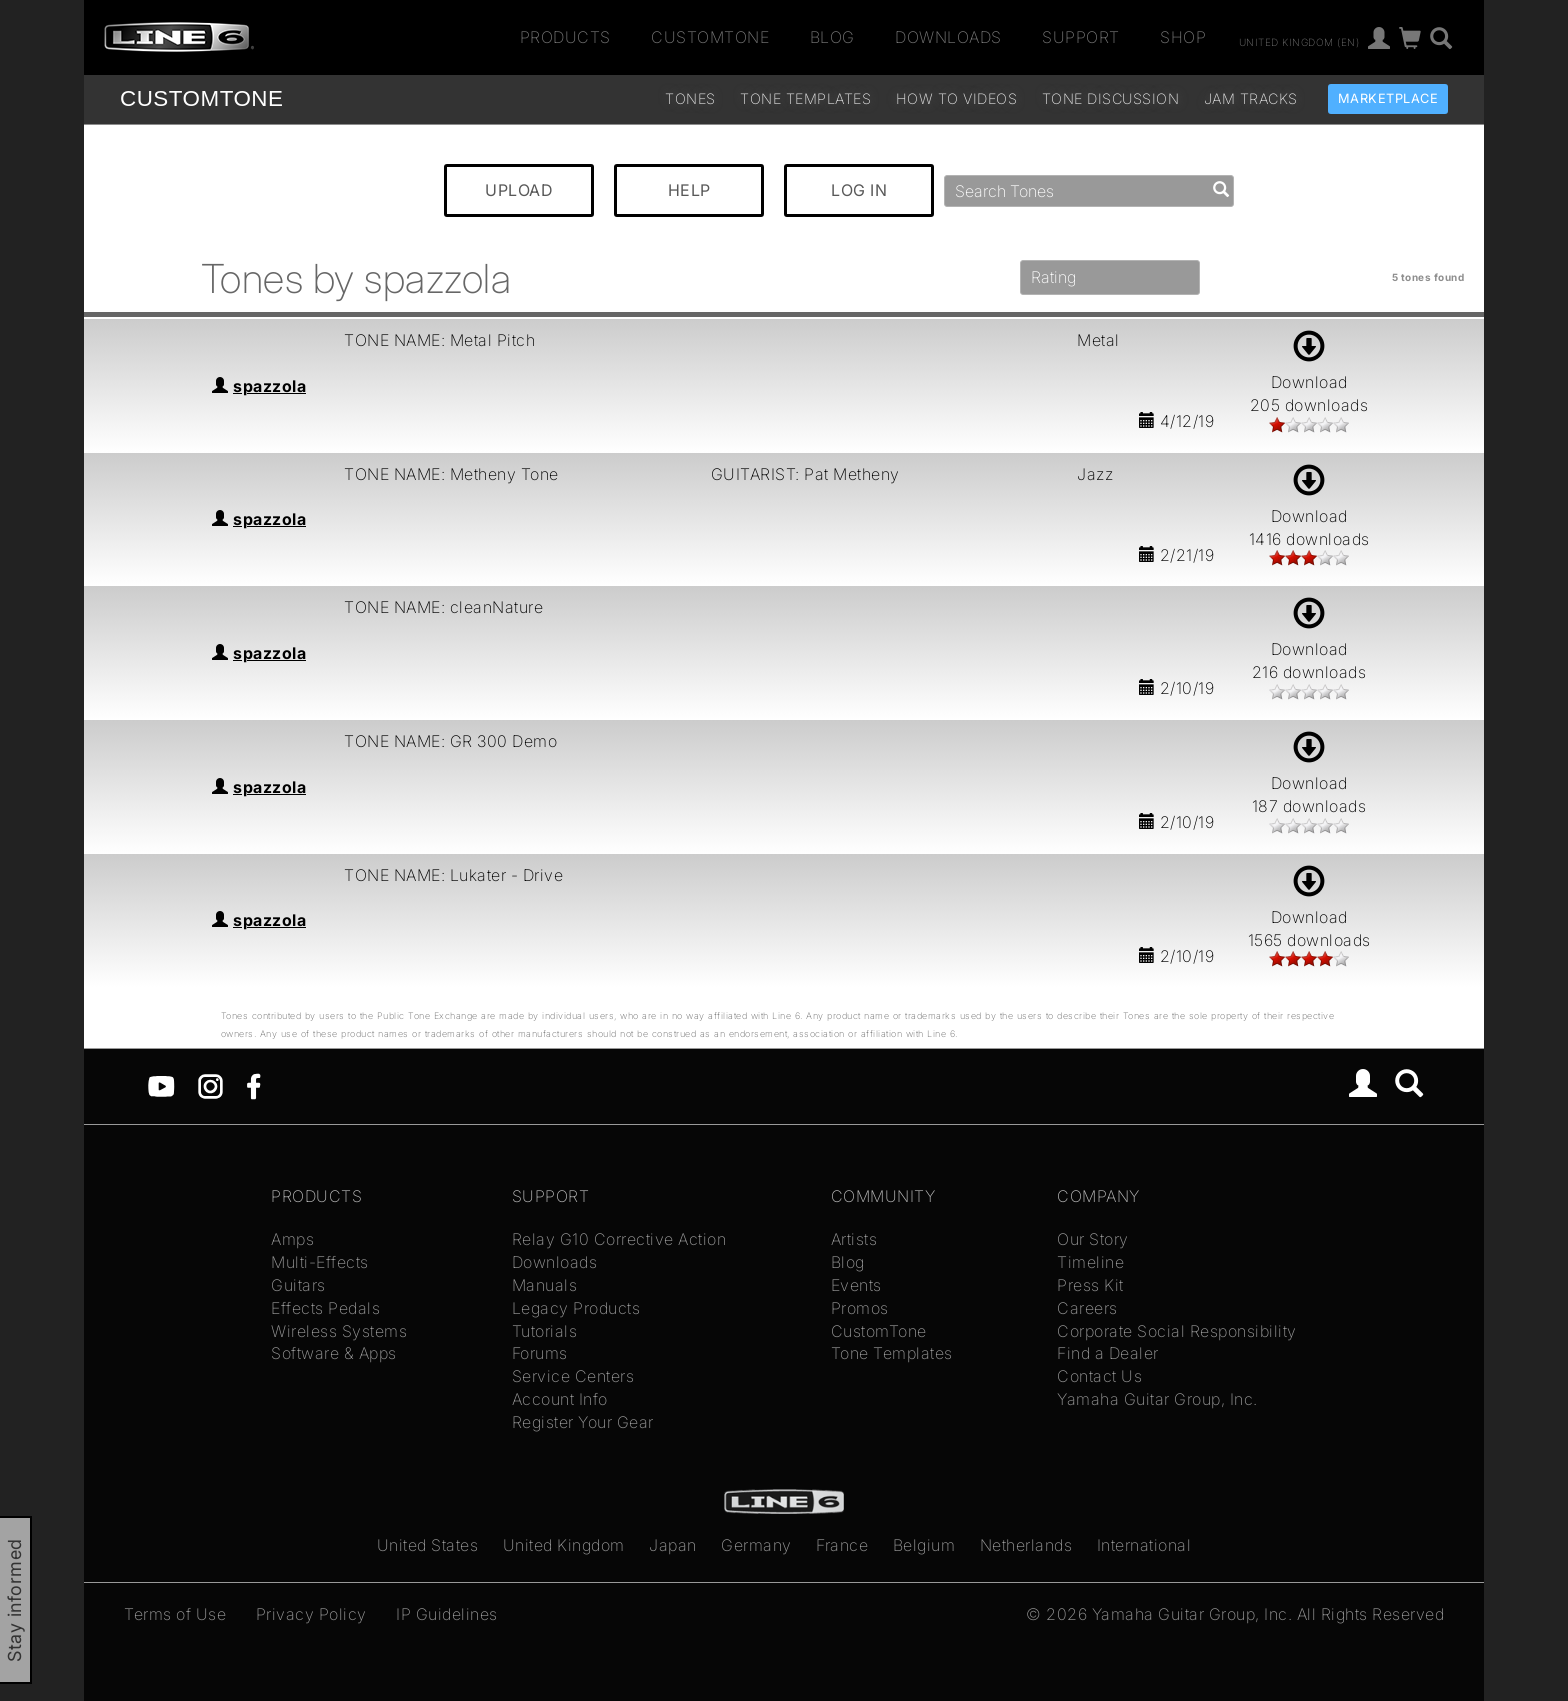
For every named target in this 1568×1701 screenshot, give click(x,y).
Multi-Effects (320, 1262)
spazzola (269, 386)
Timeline (1090, 1262)
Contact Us (1099, 1376)
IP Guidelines (447, 1614)
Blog (832, 37)
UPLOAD (519, 190)
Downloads (948, 37)
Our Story (1093, 1239)
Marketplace (1388, 98)
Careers (1087, 1308)
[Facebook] (253, 1085)
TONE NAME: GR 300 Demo (450, 741)
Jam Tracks (1251, 98)
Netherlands (1026, 1545)
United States (428, 1545)
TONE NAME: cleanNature (443, 607)
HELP (689, 190)
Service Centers (573, 1376)
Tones (690, 98)
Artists (854, 1239)
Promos (860, 1308)
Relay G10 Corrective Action (619, 1239)
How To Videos (957, 98)
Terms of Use (175, 1614)
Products (565, 37)
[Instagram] (210, 1085)
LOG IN (859, 190)
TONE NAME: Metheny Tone (451, 474)
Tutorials (545, 1331)
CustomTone (710, 37)
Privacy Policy (311, 1614)
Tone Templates (805, 98)
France (842, 1545)
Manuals (545, 1285)
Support (1081, 37)
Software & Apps (334, 1353)
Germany (756, 1545)
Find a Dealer (1108, 1353)
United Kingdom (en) (1299, 41)
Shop (1183, 37)
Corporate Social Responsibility (1177, 1331)
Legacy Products (576, 1308)
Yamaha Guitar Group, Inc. (1157, 1399)
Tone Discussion (1111, 98)
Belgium (924, 1545)
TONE (201, 98)
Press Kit (1090, 1285)
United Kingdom (564, 1545)
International (1144, 1545)
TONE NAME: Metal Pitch (439, 340)
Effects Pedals (325, 1308)
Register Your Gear (583, 1422)
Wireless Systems (339, 1331)
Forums (540, 1353)
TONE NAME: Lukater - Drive (453, 875)
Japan (673, 1545)
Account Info (560, 1399)
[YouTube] (161, 1085)
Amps (292, 1239)
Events (856, 1285)
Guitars (298, 1285)
